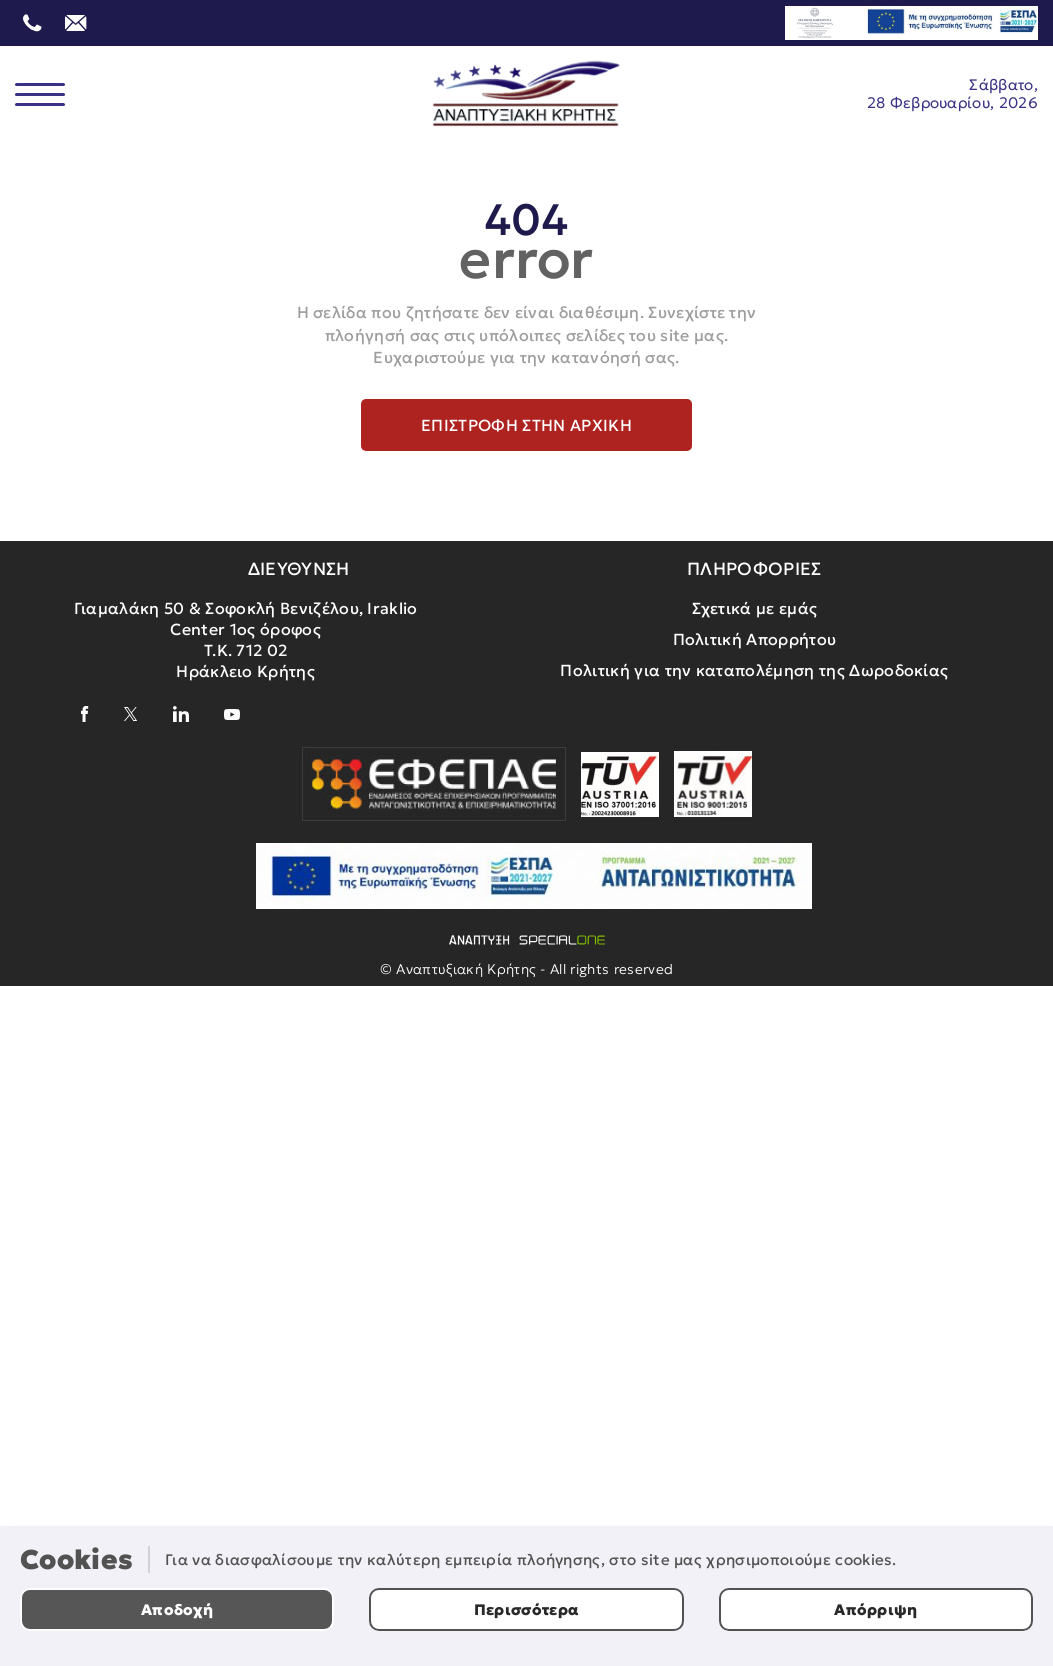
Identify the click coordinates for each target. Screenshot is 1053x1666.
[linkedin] (181, 714)
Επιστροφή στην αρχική (526, 425)
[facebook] (85, 714)
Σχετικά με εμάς (755, 608)
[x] (131, 714)
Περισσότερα (527, 1609)
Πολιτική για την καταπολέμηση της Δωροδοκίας (754, 670)
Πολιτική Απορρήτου (755, 639)
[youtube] (232, 714)
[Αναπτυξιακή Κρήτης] (526, 94)
